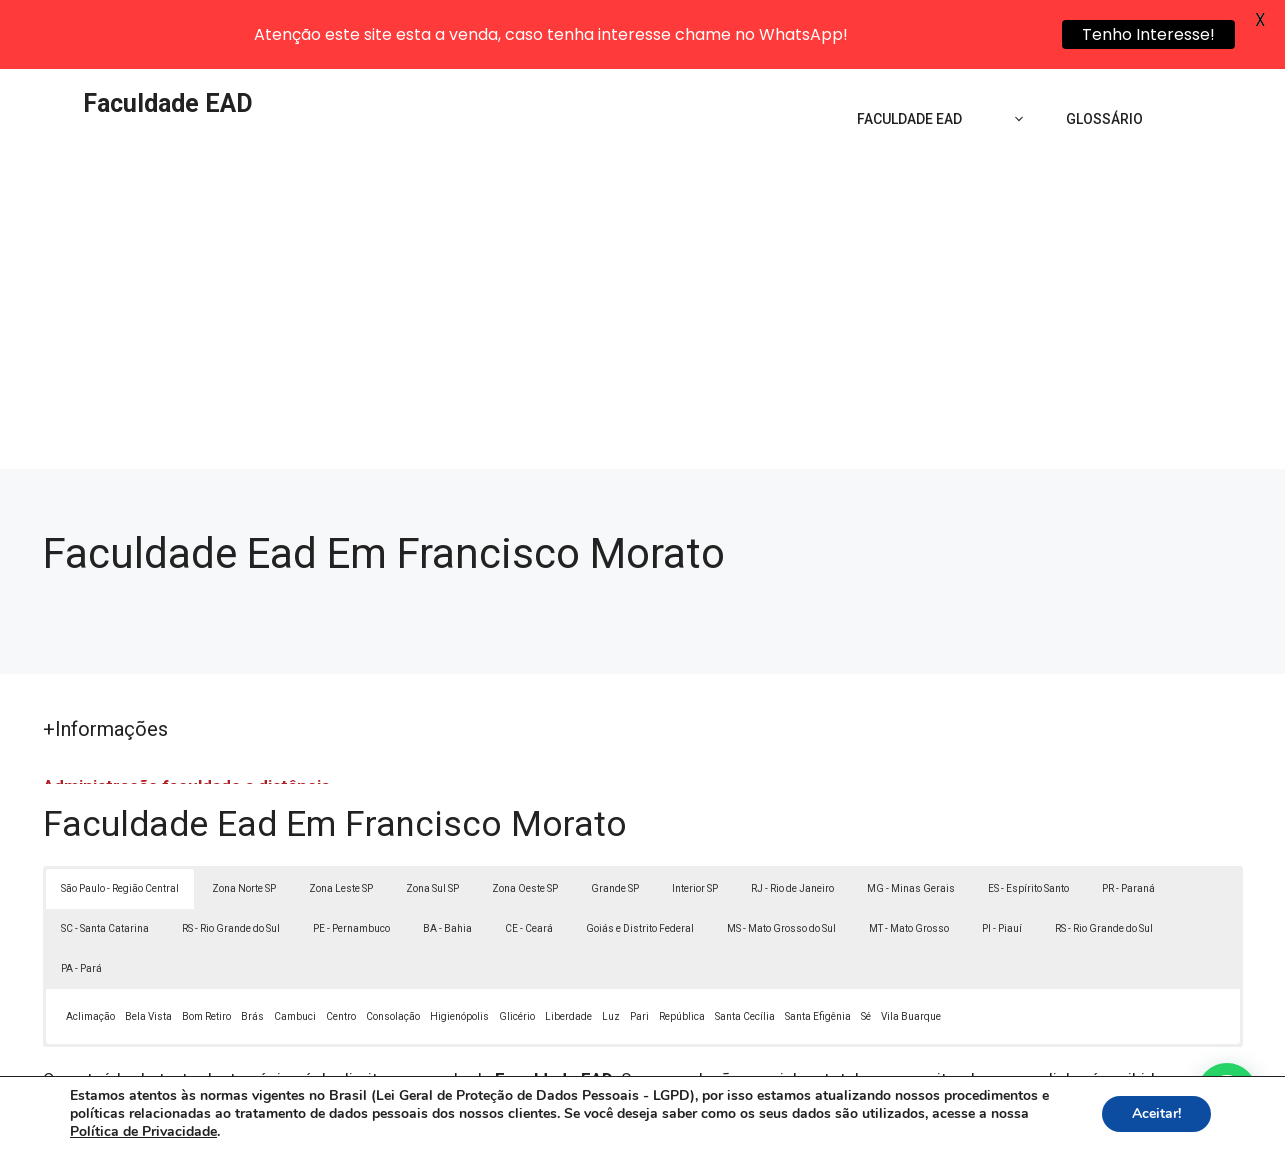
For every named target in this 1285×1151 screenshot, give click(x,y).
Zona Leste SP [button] (341, 824)
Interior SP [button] (695, 824)
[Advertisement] (643, 256)
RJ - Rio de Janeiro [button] (792, 824)
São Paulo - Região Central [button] (120, 824)
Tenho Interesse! (1148, 34)
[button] (1227, 1093)
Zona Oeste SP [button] (525, 824)
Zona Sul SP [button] (432, 824)
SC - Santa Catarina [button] (105, 864)
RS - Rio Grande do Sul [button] (231, 864)
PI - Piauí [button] (1002, 864)
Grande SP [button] (615, 824)
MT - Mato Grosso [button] (909, 864)
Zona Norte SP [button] (244, 824)
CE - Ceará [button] (529, 864)
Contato (1010, 1125)
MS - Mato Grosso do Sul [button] (781, 864)
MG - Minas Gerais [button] (911, 824)
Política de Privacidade (780, 1125)
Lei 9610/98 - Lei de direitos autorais (861, 1040)
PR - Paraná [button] (1128, 824)
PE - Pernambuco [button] (351, 864)
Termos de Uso (918, 1125)
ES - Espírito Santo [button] (1028, 824)
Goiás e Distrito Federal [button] (640, 864)
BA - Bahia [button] (447, 864)
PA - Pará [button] (81, 904)
